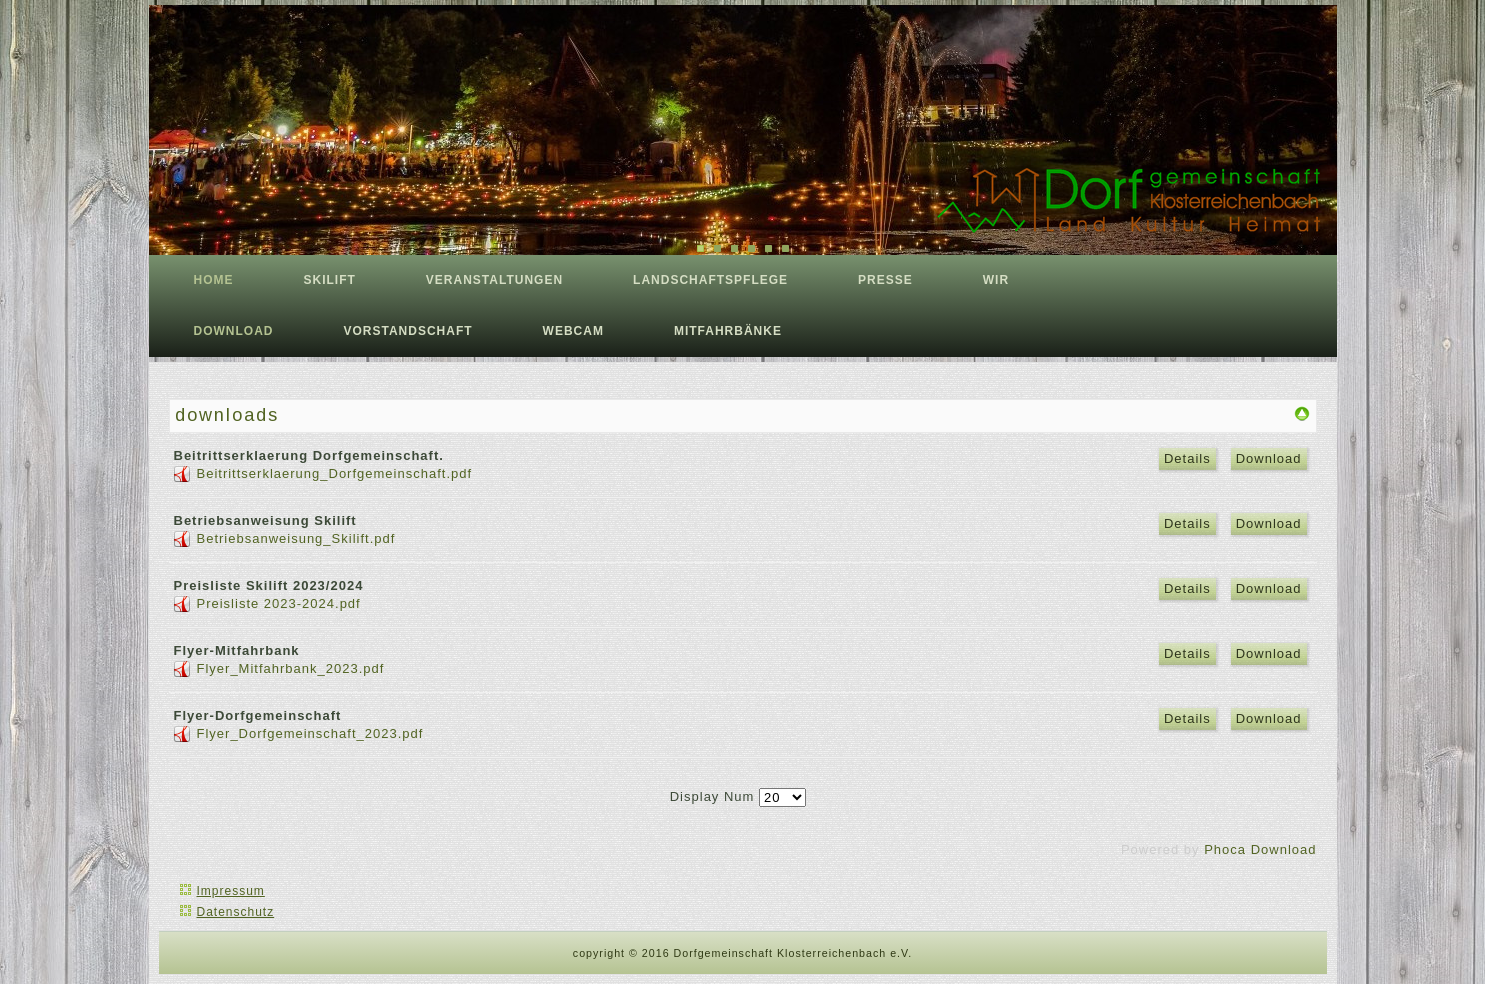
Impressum (231, 891)
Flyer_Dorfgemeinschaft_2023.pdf (310, 733)
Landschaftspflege (710, 280)
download (234, 331)
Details (1187, 458)
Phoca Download (1260, 849)
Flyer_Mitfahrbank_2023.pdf (291, 668)
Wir (996, 280)
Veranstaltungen (494, 280)
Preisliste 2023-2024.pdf (279, 603)
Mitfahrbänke (728, 331)
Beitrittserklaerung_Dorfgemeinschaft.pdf (335, 473)
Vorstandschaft (408, 331)
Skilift (330, 280)
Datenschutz (236, 912)
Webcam (573, 331)
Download (1269, 458)
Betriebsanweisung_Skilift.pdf (296, 538)
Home (214, 280)
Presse (885, 280)
